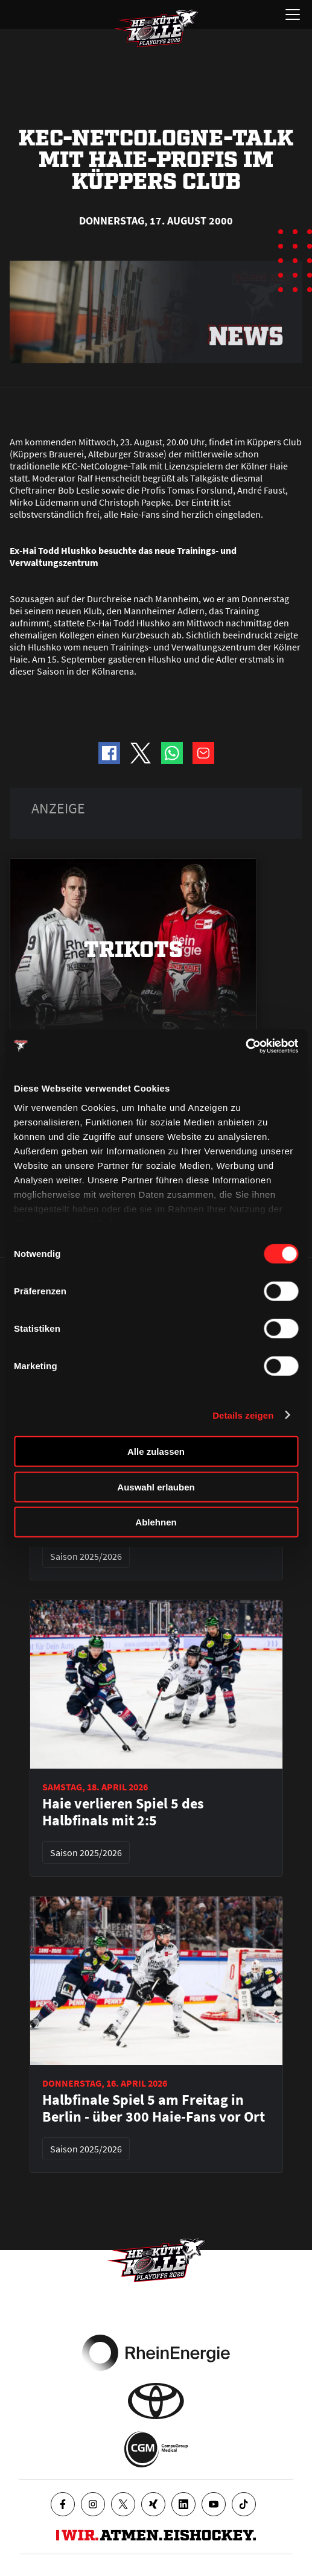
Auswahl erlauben (155, 1486)
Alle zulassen (156, 1451)
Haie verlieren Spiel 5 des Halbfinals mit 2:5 (123, 1812)
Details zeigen (242, 1415)
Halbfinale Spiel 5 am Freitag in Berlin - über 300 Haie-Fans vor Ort (153, 2108)
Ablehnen (155, 1522)
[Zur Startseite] (156, 28)
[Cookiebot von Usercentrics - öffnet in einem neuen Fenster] (245, 1046)
